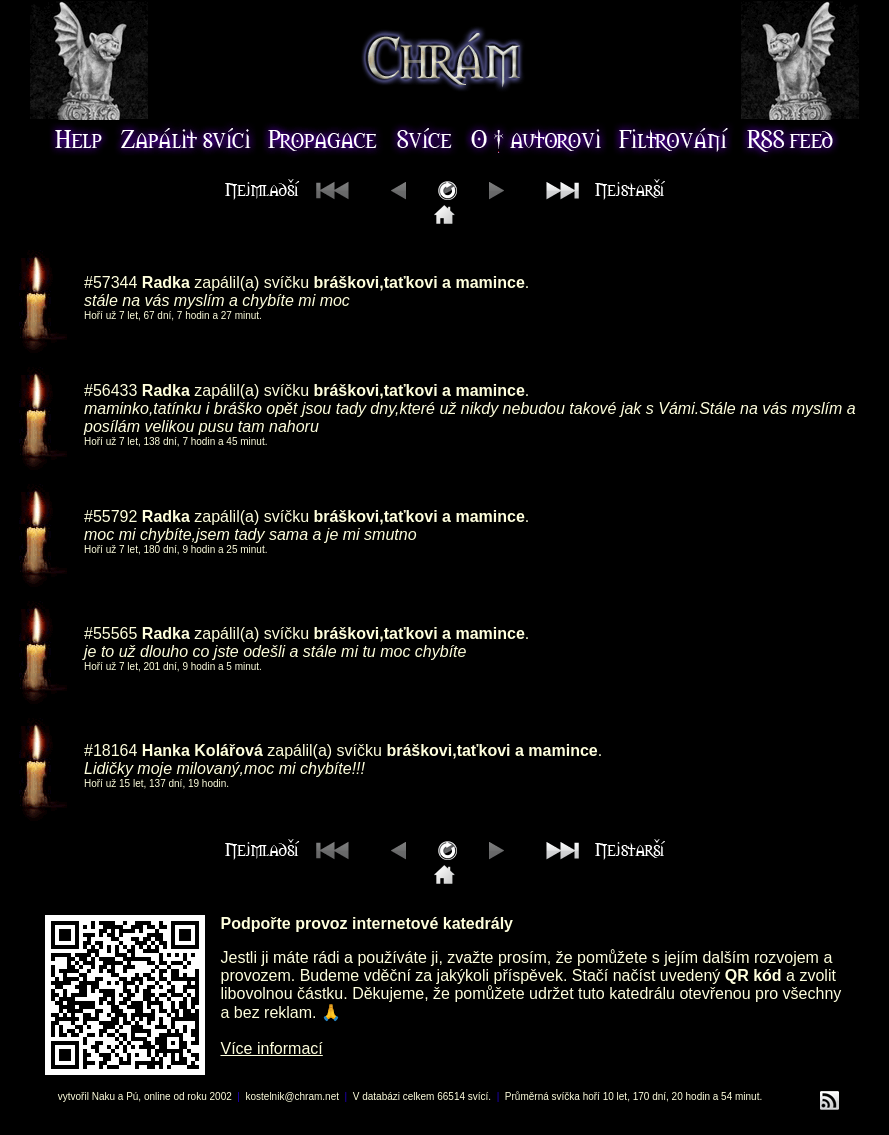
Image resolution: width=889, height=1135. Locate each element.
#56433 (110, 390)
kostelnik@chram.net (292, 1096)
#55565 (110, 633)
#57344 (110, 282)
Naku (103, 1096)
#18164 (110, 750)
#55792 (110, 516)
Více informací (272, 1048)
